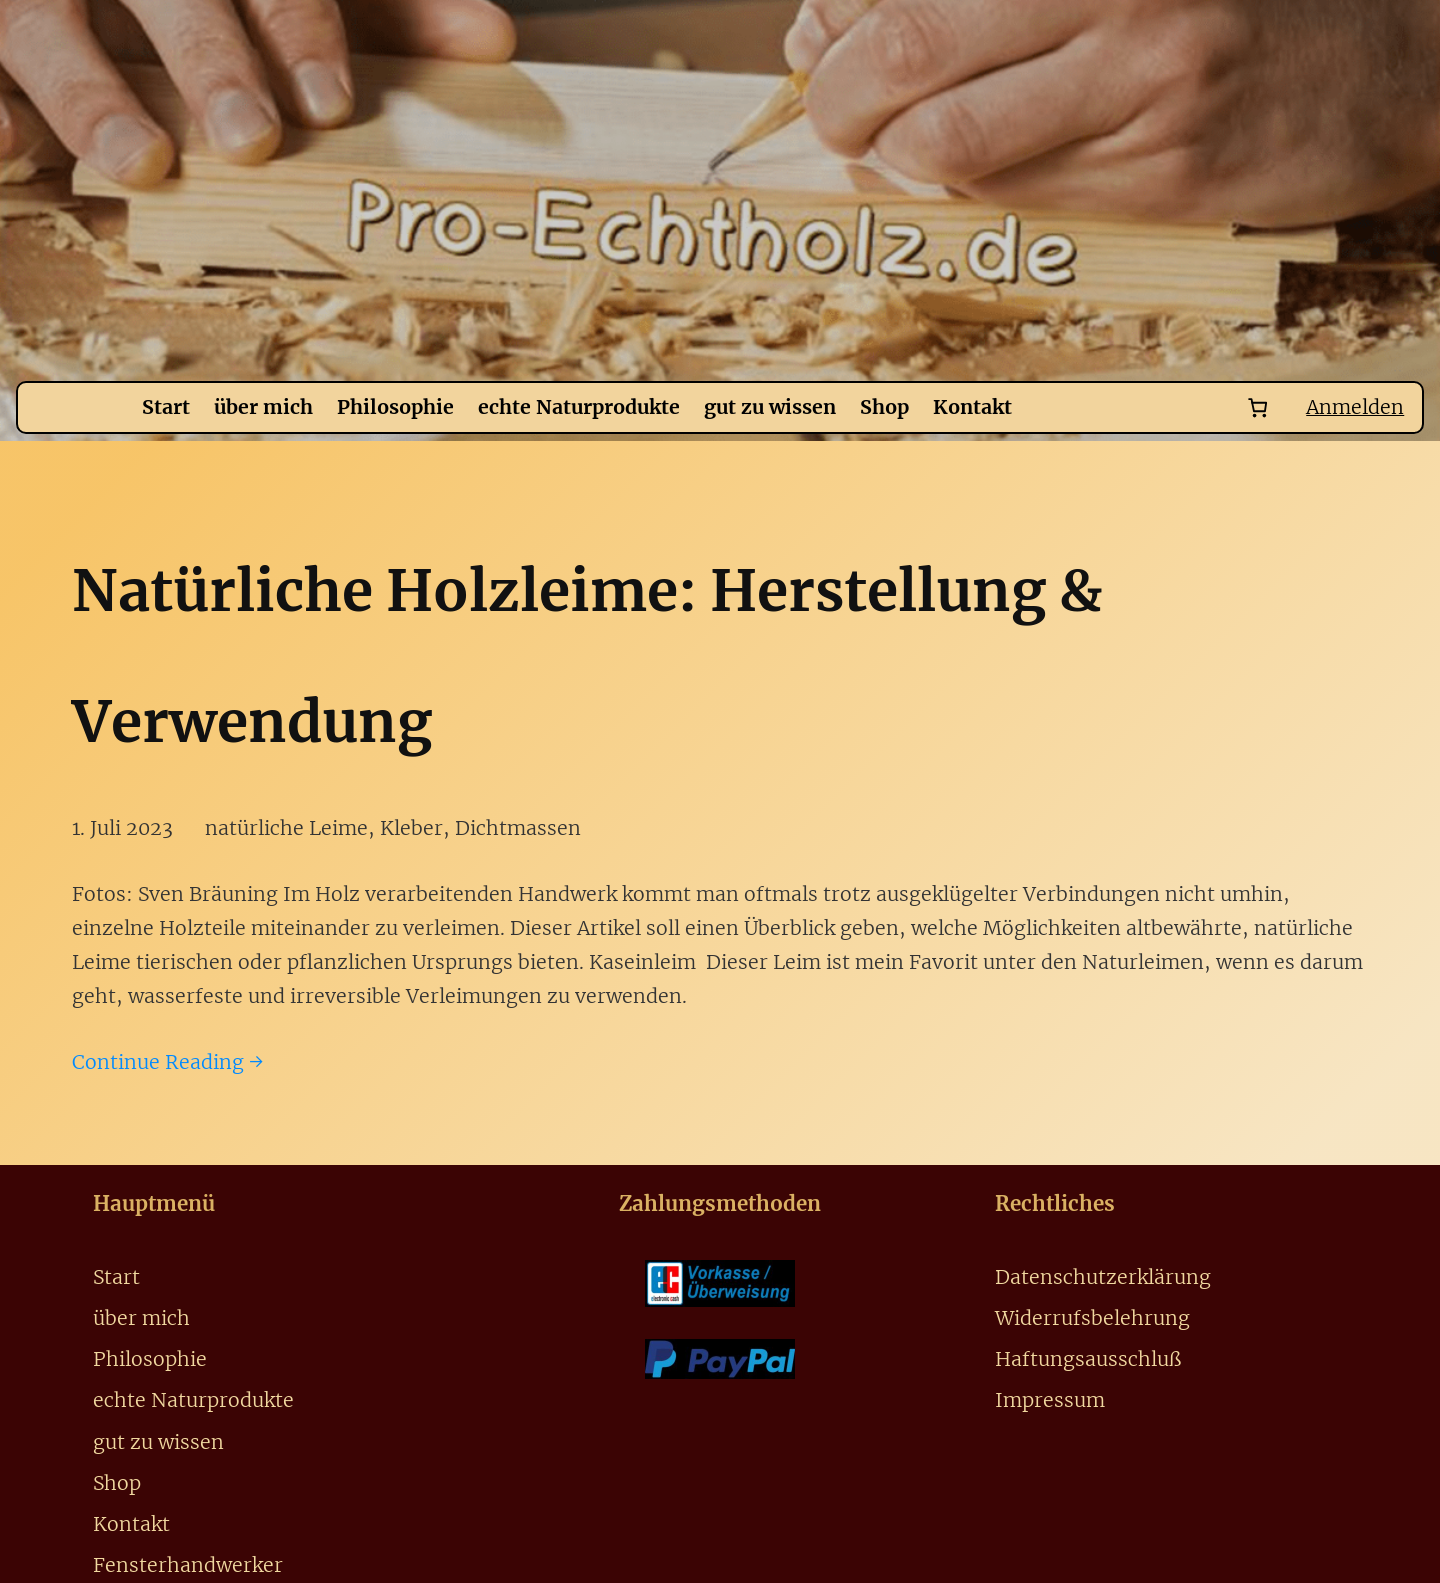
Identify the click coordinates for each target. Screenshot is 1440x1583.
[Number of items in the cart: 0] (1258, 407)
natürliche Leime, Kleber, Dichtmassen (393, 828)
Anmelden (1355, 407)
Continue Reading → (168, 1062)
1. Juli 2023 (122, 828)
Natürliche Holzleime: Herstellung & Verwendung (587, 655)
